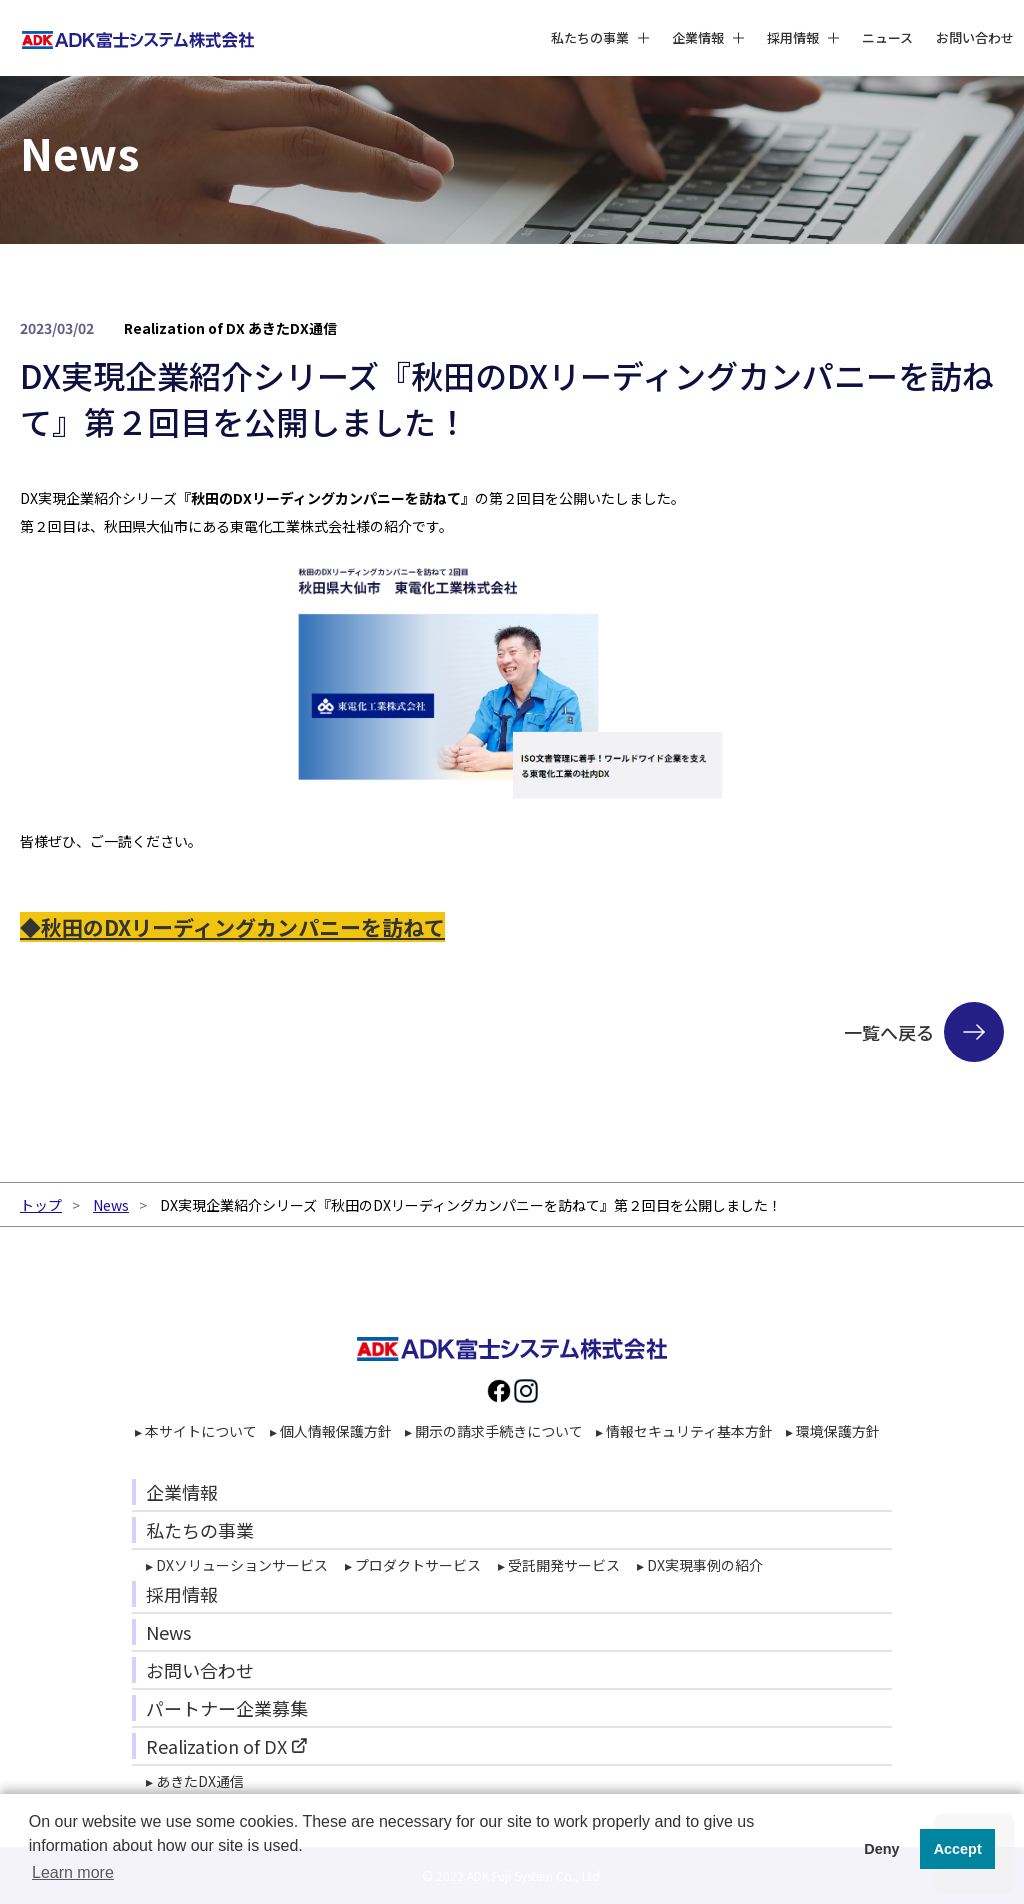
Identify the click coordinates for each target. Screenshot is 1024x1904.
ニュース (887, 29)
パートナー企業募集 (227, 1708)
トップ (41, 1205)
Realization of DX (216, 1746)
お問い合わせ (975, 29)
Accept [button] (958, 1849)
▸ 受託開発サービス (559, 1565)
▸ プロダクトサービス (413, 1565)
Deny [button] (881, 1849)
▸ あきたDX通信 (195, 1781)
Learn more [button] (73, 1872)
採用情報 (182, 1594)
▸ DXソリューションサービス (237, 1565)
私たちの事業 (200, 1530)
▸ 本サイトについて (196, 1431)
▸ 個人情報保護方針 (331, 1431)
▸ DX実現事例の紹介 (700, 1565)
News (111, 1205)
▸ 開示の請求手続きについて (494, 1431)
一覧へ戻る (889, 1032)
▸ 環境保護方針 (833, 1431)
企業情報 (182, 1492)
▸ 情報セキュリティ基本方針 (684, 1431)
